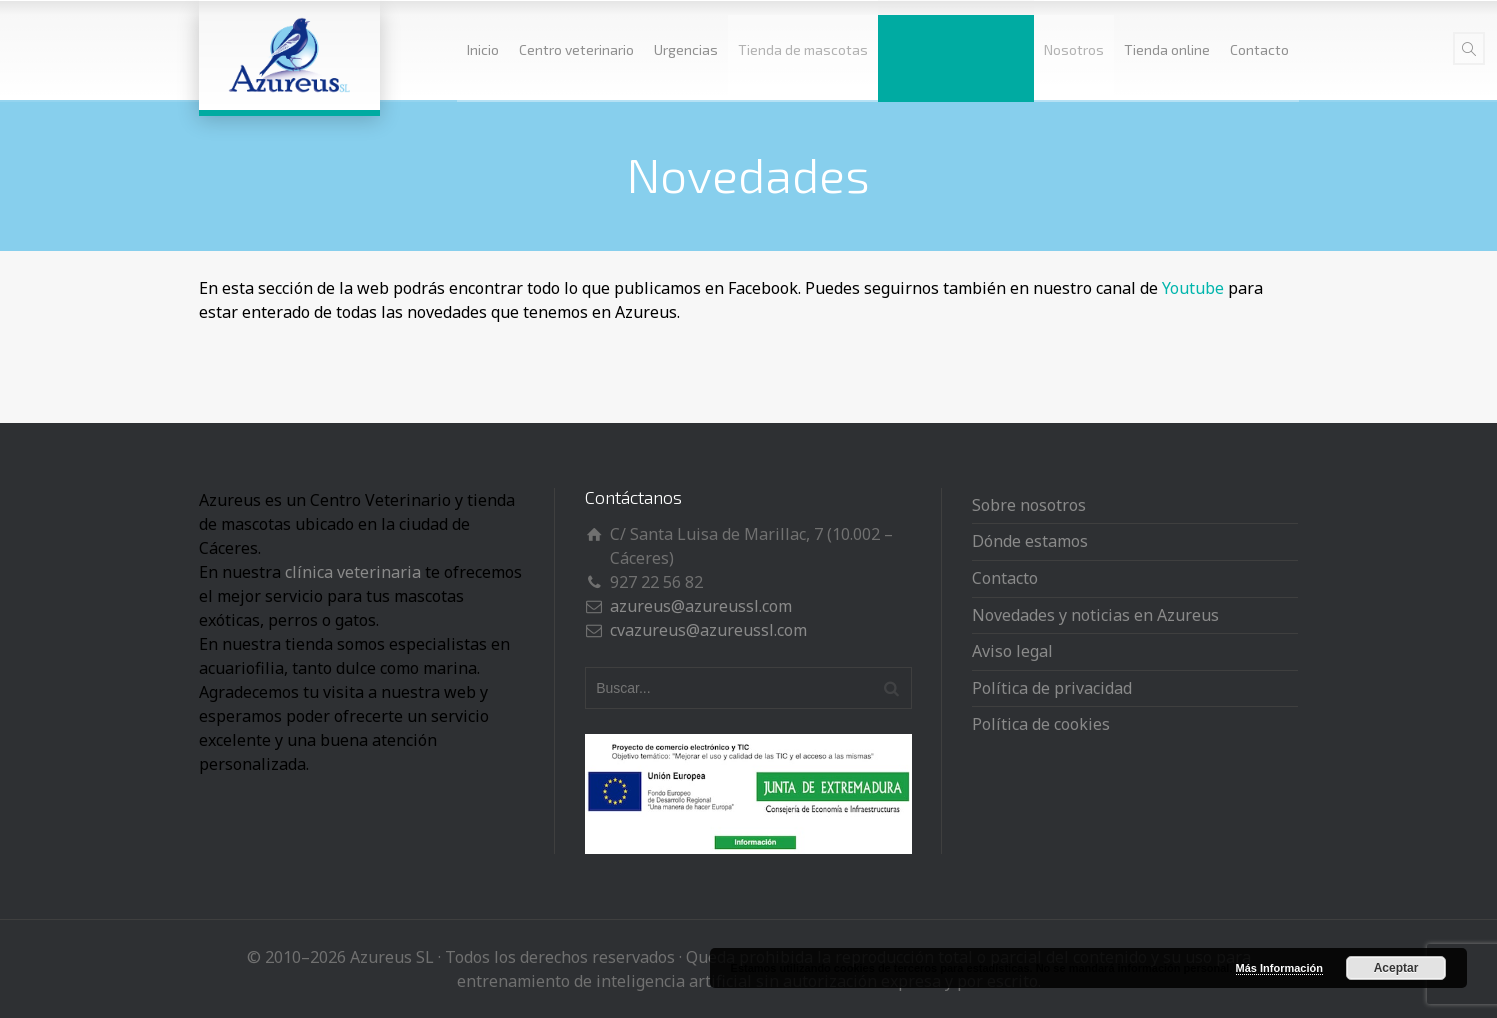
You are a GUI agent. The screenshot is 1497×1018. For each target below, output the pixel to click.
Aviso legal (1012, 651)
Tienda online (1167, 49)
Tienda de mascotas (803, 49)
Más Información (1279, 968)
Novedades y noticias (956, 49)
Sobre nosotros (1029, 505)
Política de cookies (1041, 724)
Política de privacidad (1052, 688)
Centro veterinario (576, 49)
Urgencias (686, 49)
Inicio (483, 49)
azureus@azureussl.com (701, 606)
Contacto (1259, 49)
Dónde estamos (1030, 541)
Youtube (1193, 288)
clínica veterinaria (353, 572)
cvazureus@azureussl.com (708, 630)
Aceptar (1396, 968)
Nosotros (1074, 49)
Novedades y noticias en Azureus (1095, 615)
